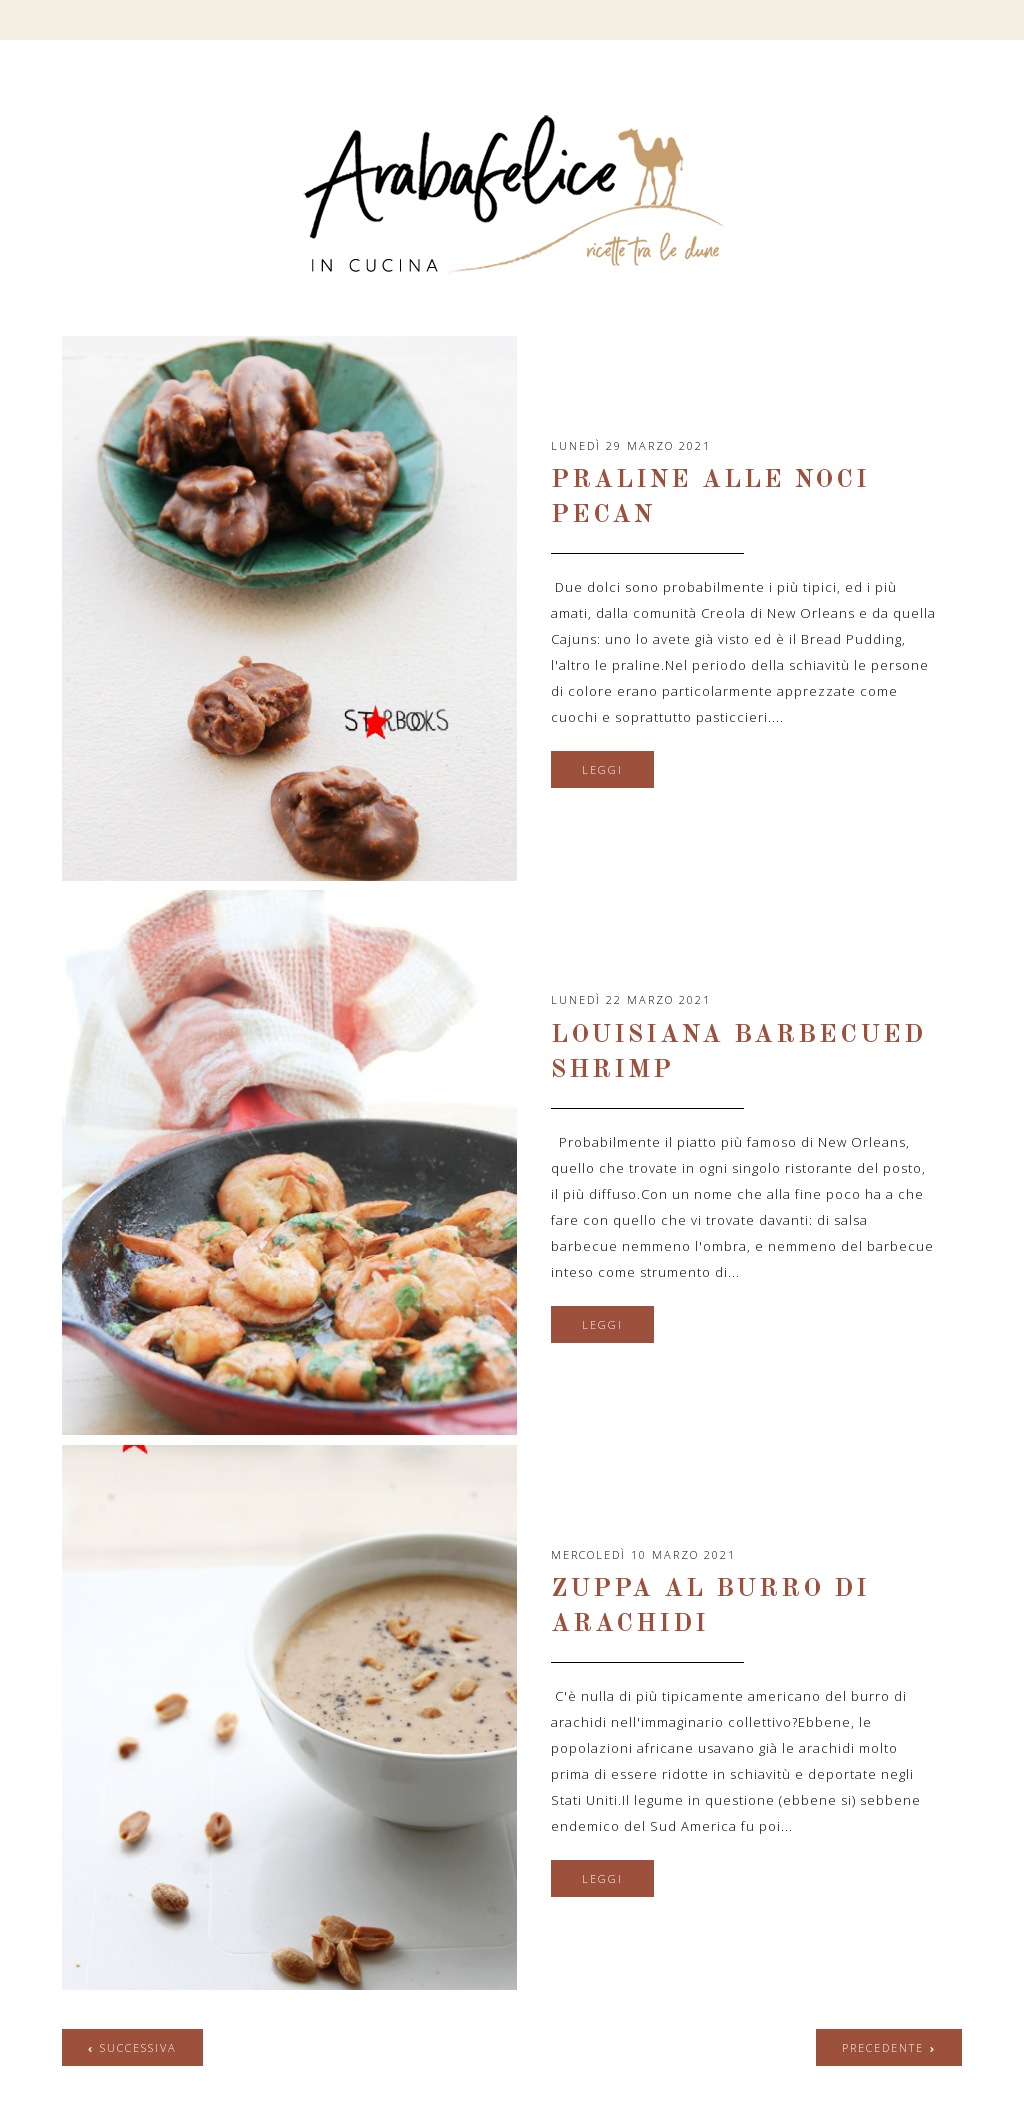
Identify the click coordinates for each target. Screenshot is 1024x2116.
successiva (138, 2047)
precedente (883, 2047)
